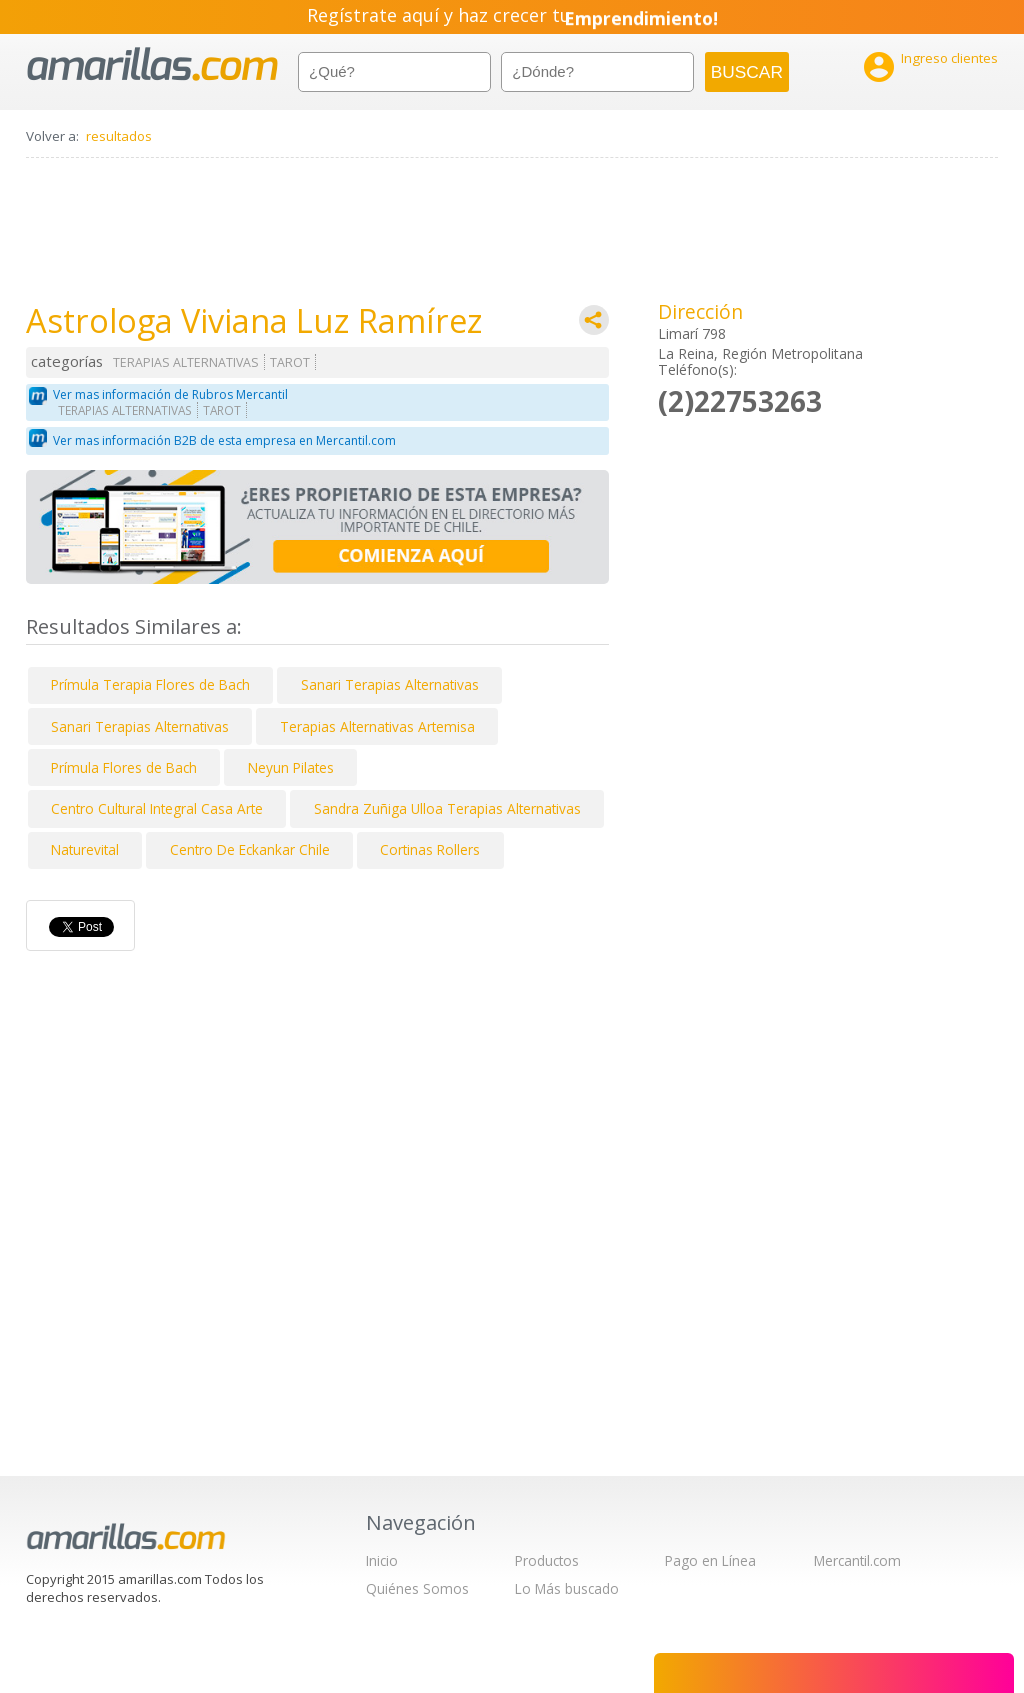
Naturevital (85, 849)
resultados (119, 136)
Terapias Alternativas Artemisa (377, 726)
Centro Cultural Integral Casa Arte (157, 808)
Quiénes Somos (417, 1588)
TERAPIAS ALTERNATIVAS (186, 362)
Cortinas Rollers (430, 849)
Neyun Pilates (291, 767)
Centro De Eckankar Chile (250, 849)
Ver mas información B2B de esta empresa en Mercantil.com (224, 440)
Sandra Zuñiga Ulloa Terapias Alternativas (447, 808)
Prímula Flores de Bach (124, 767)
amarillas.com (152, 64)
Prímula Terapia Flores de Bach (150, 684)
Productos (547, 1560)
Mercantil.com (857, 1560)
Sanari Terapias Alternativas (390, 684)
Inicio (382, 1560)
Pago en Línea (710, 1560)
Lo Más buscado (567, 1588)
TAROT (290, 362)
